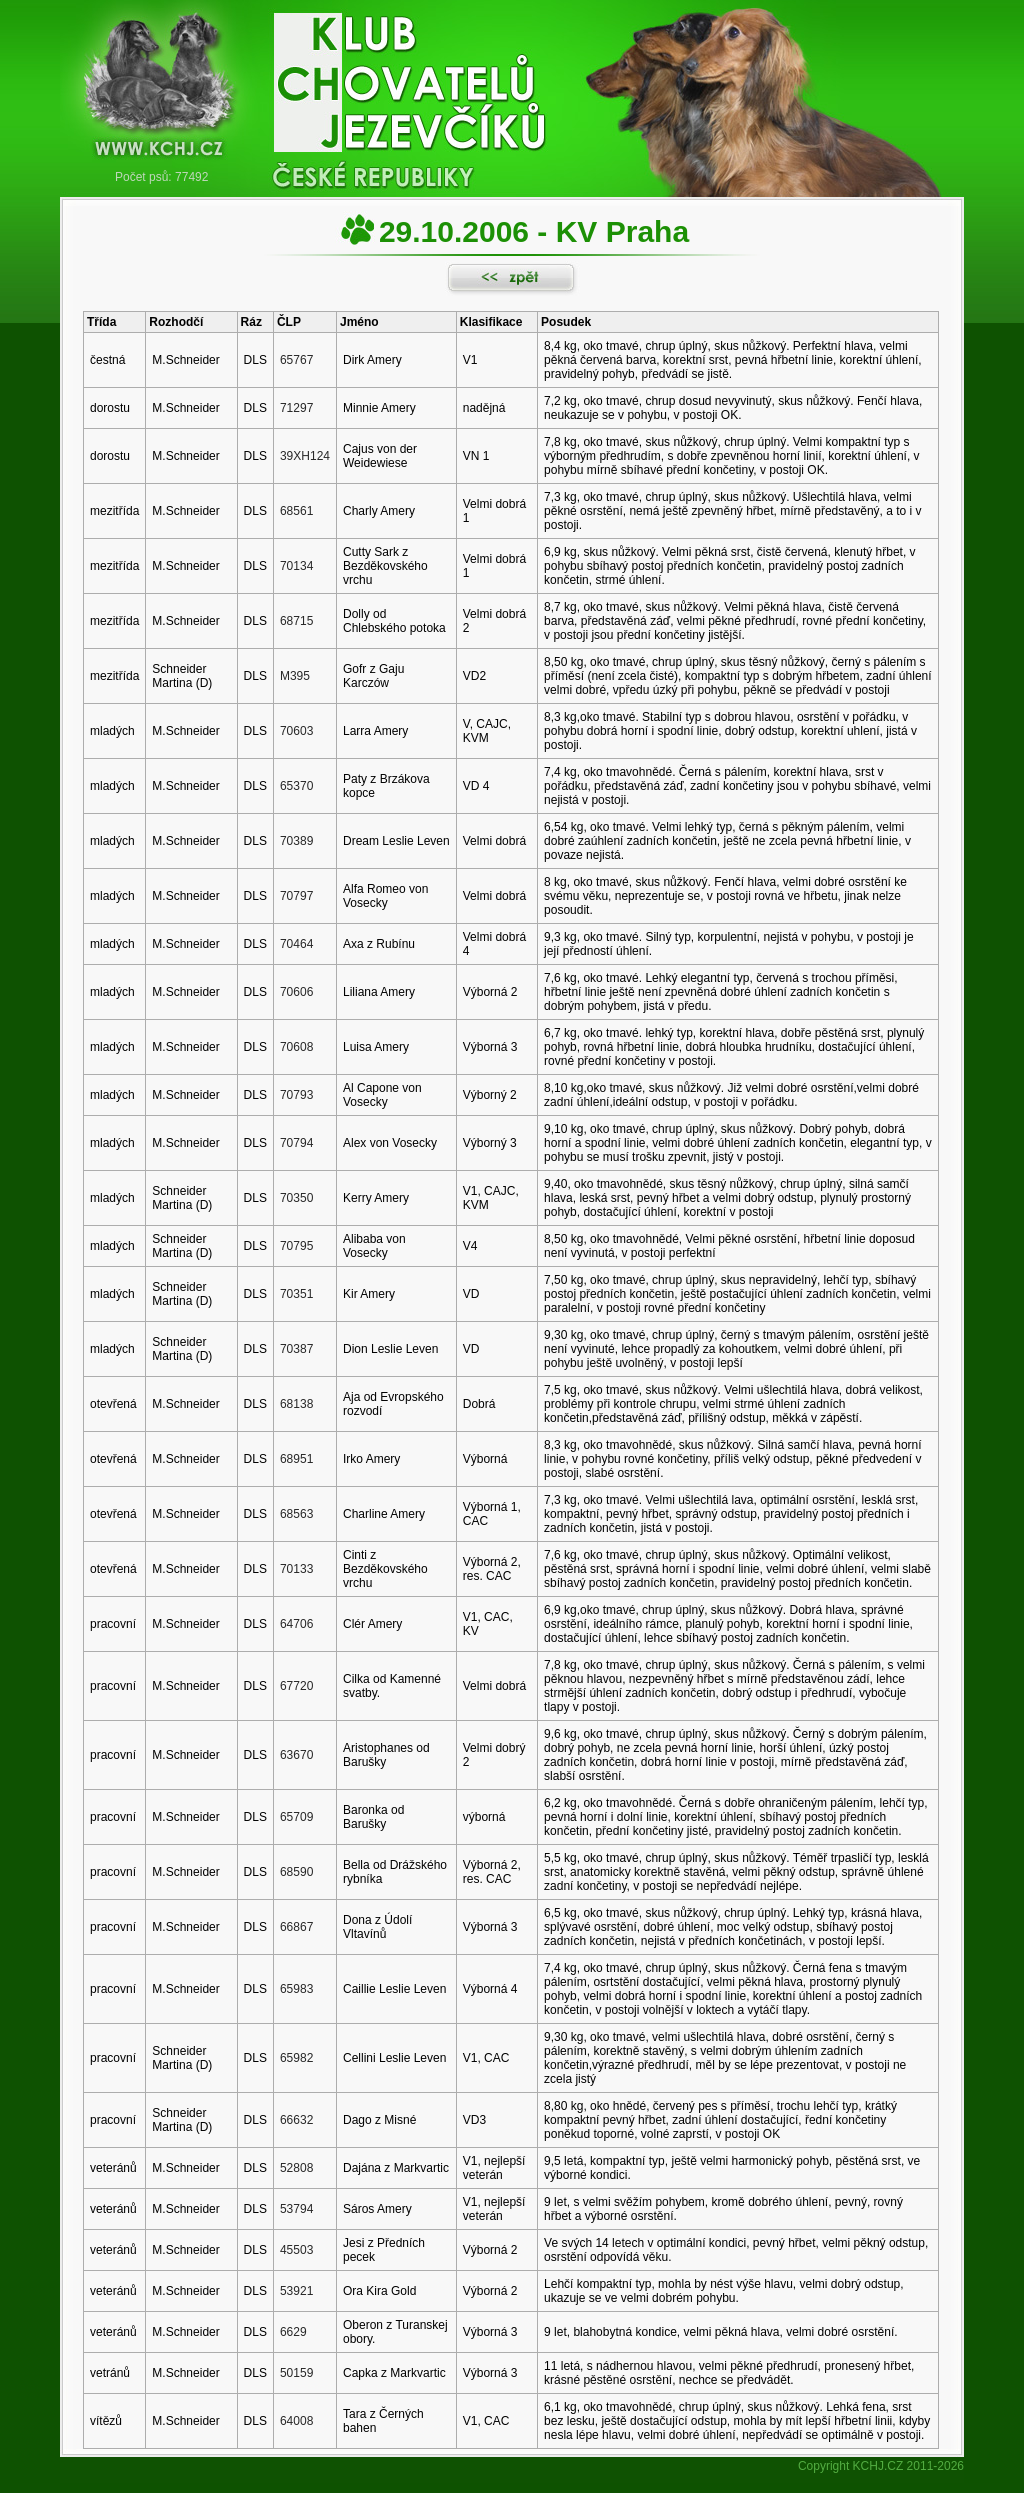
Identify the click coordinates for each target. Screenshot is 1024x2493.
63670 (296, 1755)
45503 (296, 2250)
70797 (296, 896)
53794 (296, 2209)
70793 (296, 1095)
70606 (296, 992)
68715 (296, 621)
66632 (296, 2120)
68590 (296, 1872)
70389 (296, 841)
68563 (296, 1514)
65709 (296, 1817)
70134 (296, 566)
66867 (296, 1927)
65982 (296, 2058)
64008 (296, 2421)
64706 (296, 1624)
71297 (296, 408)
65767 (296, 360)
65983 (296, 1989)
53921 (296, 2291)
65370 (296, 786)
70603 (296, 731)
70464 (296, 944)
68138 (296, 1404)
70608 (296, 1047)
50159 (296, 2373)
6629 (293, 2332)
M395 (295, 676)
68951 (296, 1459)
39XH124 (305, 456)
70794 (296, 1143)
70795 (296, 1246)
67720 (296, 1686)
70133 (296, 1569)
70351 (296, 1294)
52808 (296, 2168)
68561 (296, 511)
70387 (296, 1349)
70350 (296, 1198)
